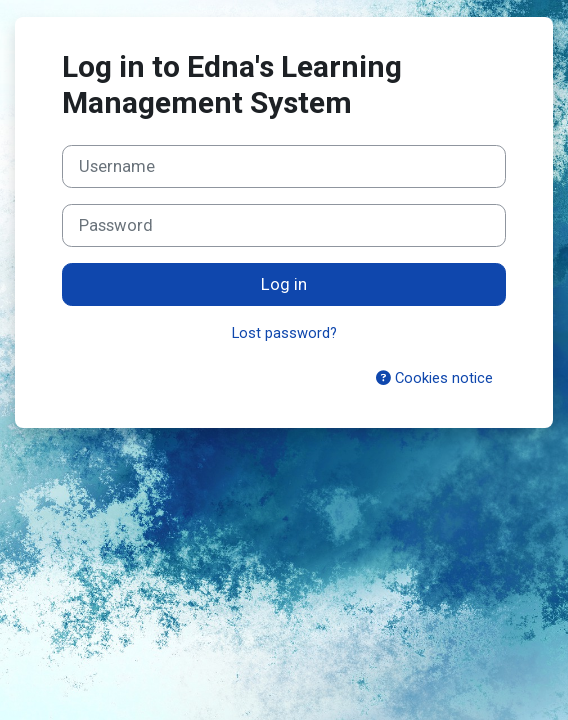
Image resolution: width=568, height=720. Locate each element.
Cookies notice (434, 378)
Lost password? (284, 333)
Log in (284, 284)
